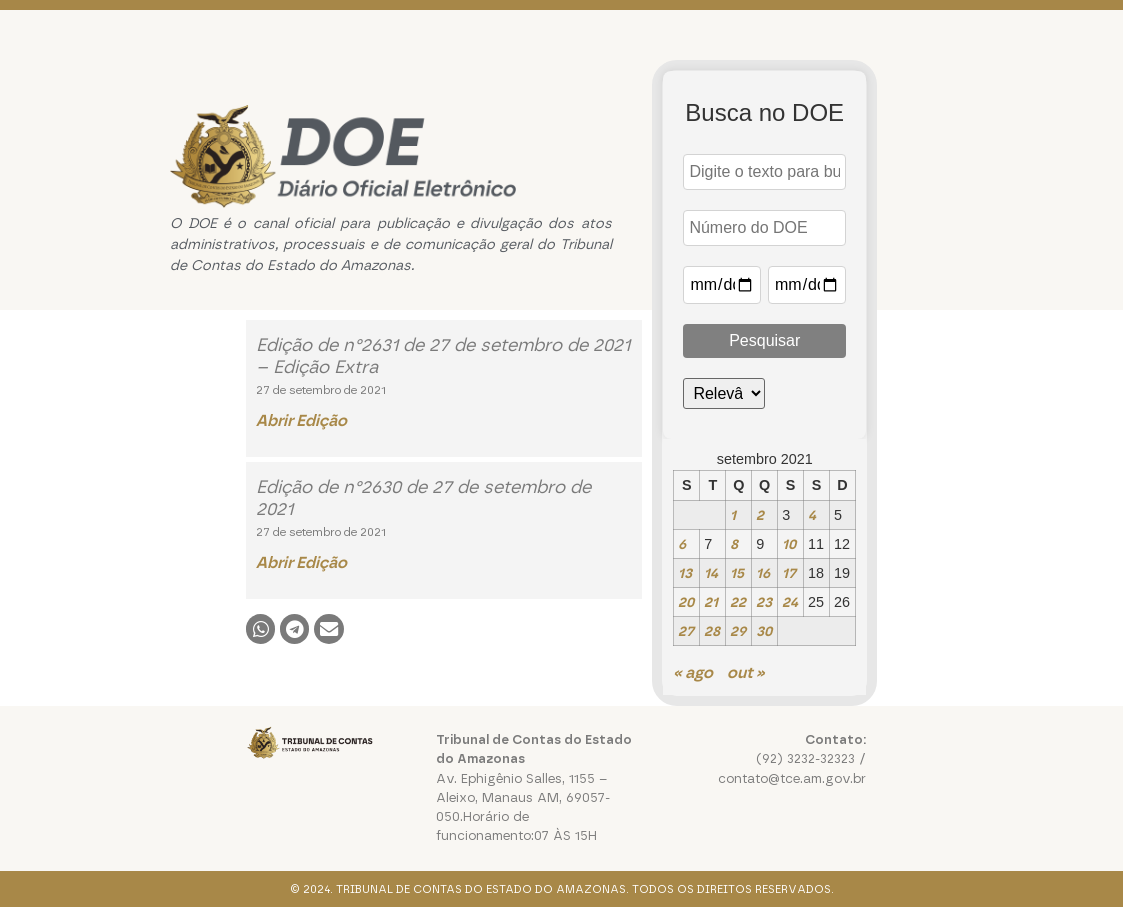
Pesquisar (764, 340)
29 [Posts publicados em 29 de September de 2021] (738, 631)
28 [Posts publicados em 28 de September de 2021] (712, 631)
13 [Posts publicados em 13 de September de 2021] (685, 573)
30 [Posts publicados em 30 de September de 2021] (764, 631)
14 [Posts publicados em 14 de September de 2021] (711, 573)
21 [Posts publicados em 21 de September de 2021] (711, 602)
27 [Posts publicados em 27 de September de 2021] (686, 631)
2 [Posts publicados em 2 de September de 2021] (760, 515)
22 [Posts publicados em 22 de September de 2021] (738, 602)
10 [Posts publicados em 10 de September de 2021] (789, 544)
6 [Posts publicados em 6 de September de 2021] (682, 544)
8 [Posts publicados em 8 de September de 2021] (734, 544)
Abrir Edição (301, 420)
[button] (260, 628)
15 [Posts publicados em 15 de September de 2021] (737, 573)
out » (746, 672)
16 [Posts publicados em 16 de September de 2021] (763, 573)
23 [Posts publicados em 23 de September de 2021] (764, 602)
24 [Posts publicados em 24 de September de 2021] (790, 602)
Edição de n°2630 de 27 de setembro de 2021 (423, 498)
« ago (693, 672)
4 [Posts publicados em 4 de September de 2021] (812, 515)
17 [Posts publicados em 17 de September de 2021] (789, 573)
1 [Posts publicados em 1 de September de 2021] (733, 515)
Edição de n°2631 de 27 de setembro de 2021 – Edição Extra (443, 356)
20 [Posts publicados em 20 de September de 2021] (686, 602)
